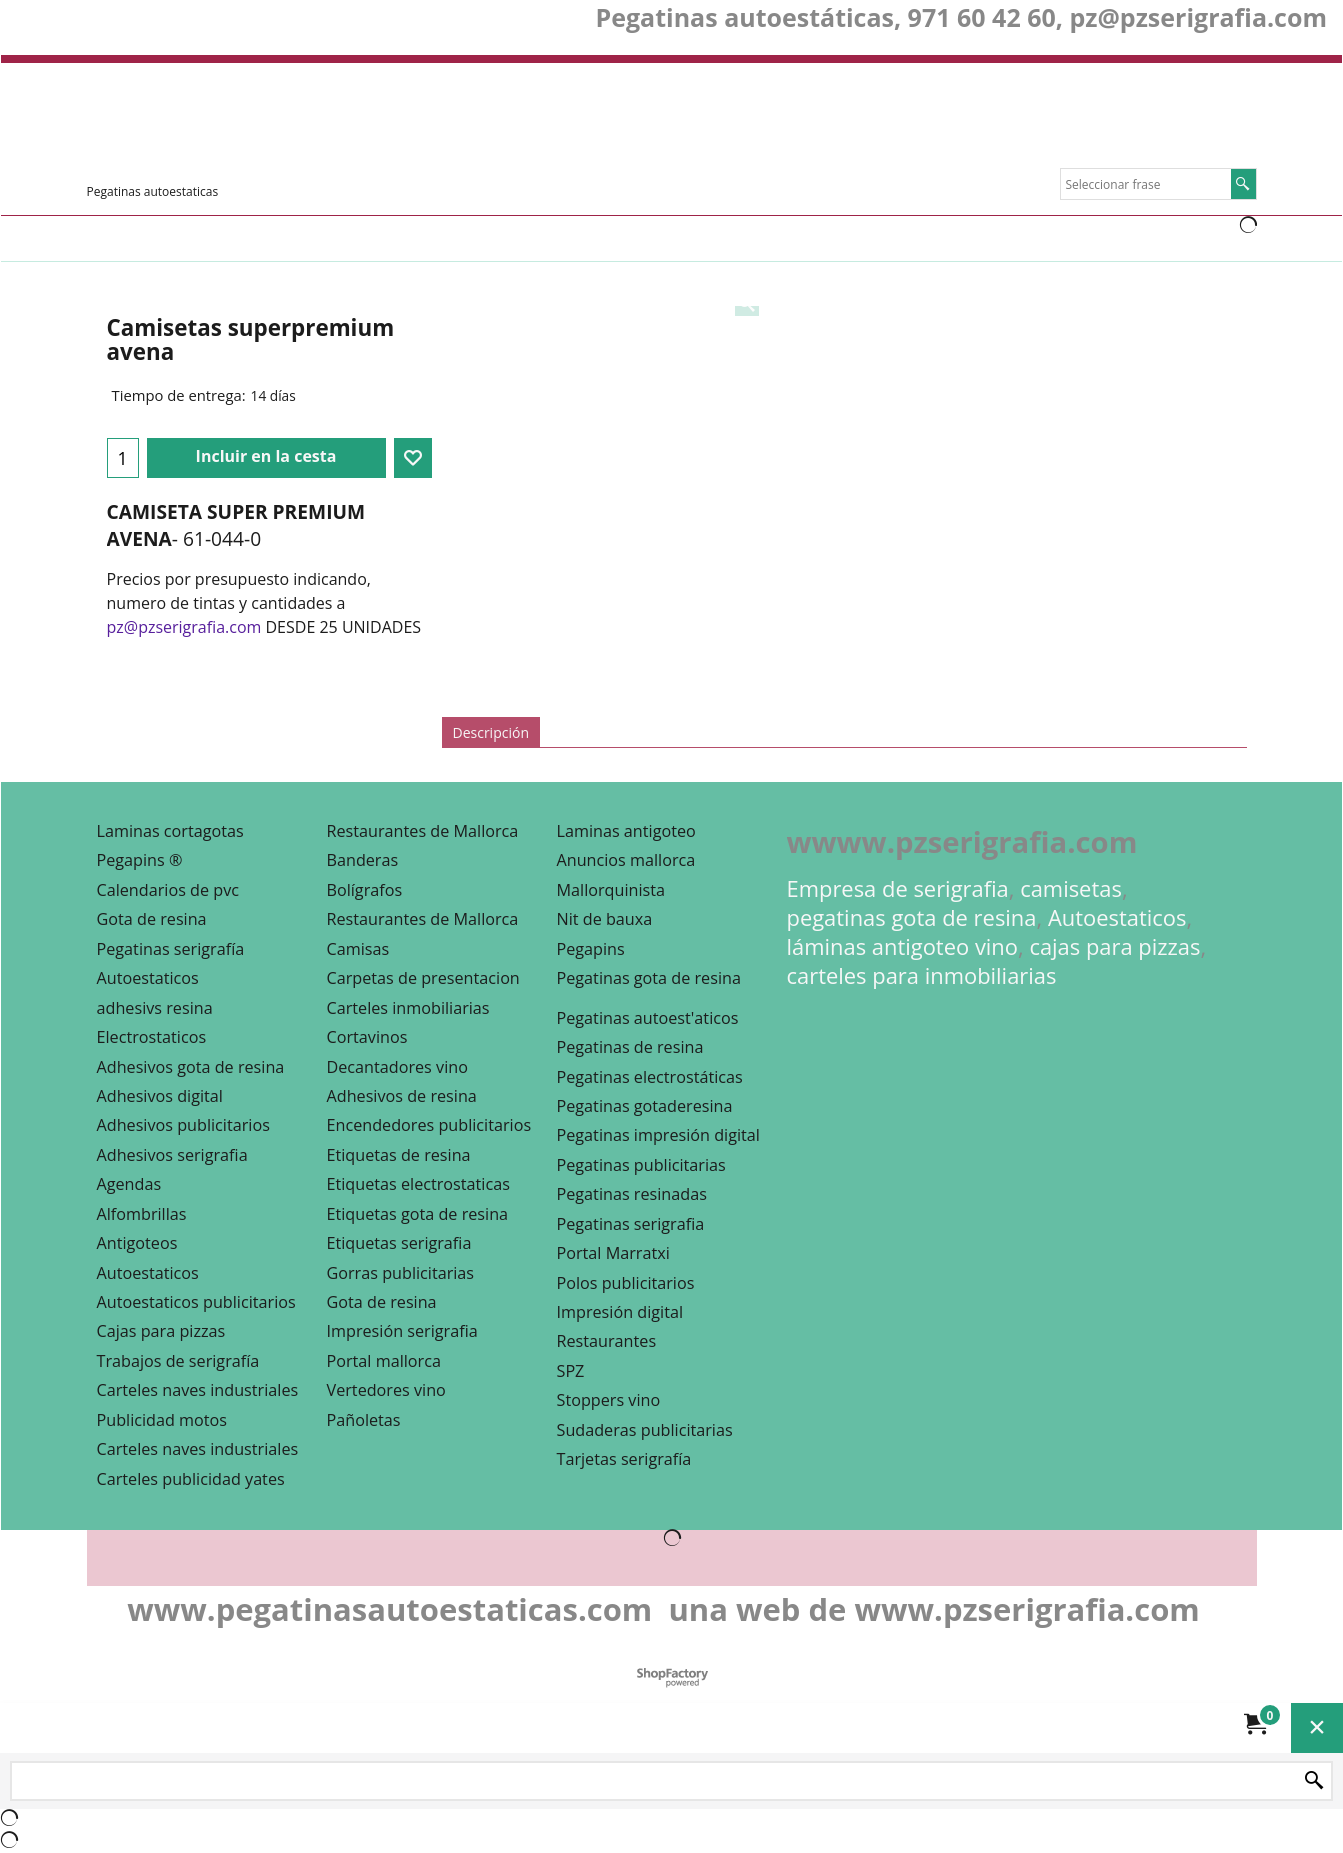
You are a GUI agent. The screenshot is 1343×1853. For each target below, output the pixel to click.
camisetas (1071, 888)
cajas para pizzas (1114, 946)
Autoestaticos (1117, 917)
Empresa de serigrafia (898, 888)
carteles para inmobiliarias (922, 975)
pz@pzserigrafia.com (184, 627)
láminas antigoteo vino (903, 946)
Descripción (491, 732)
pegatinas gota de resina (912, 917)
